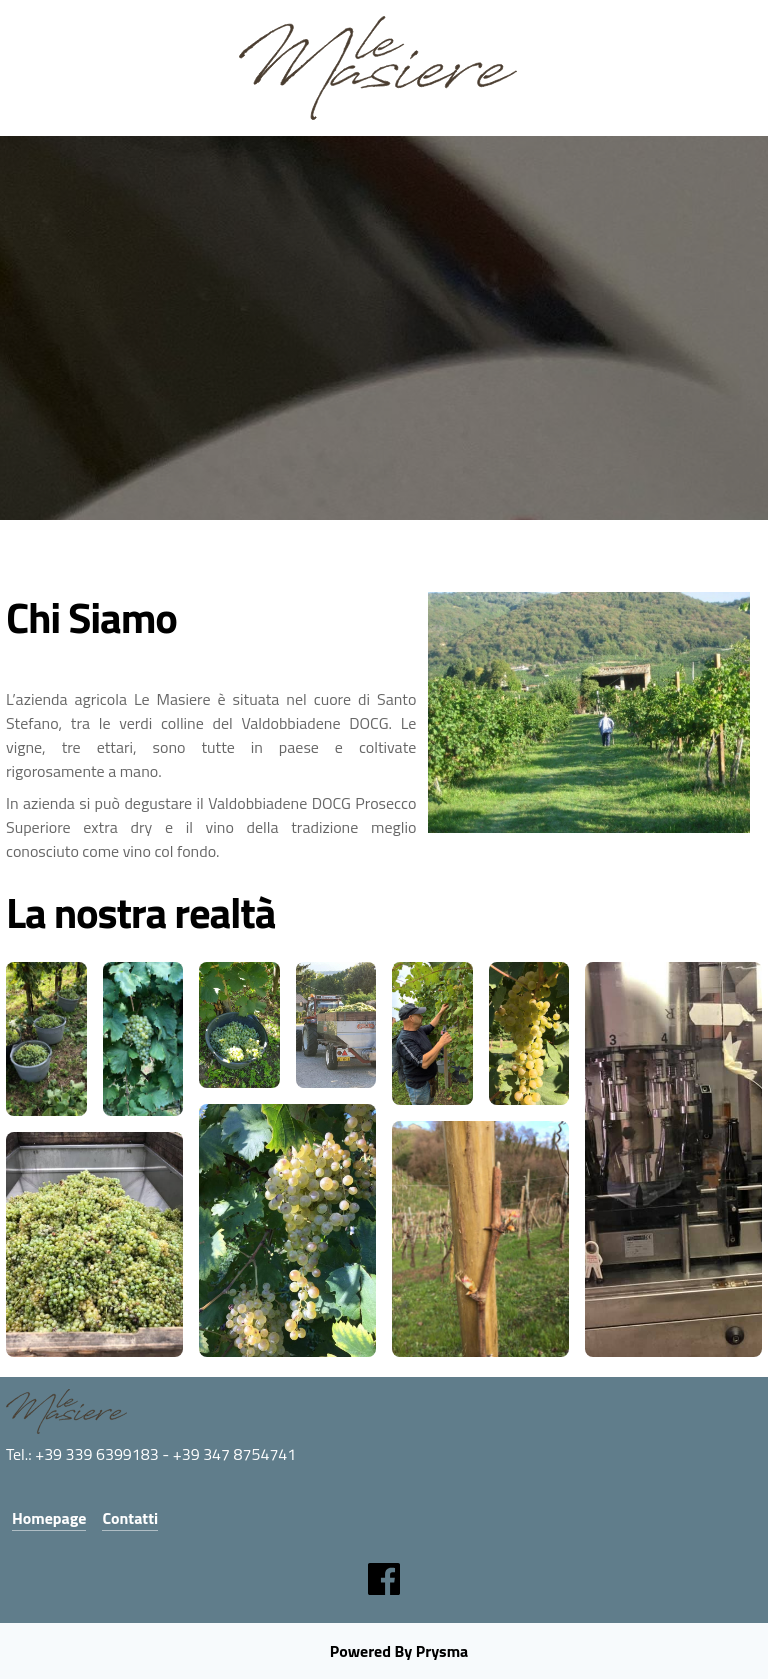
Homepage (49, 1518)
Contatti (130, 1518)
